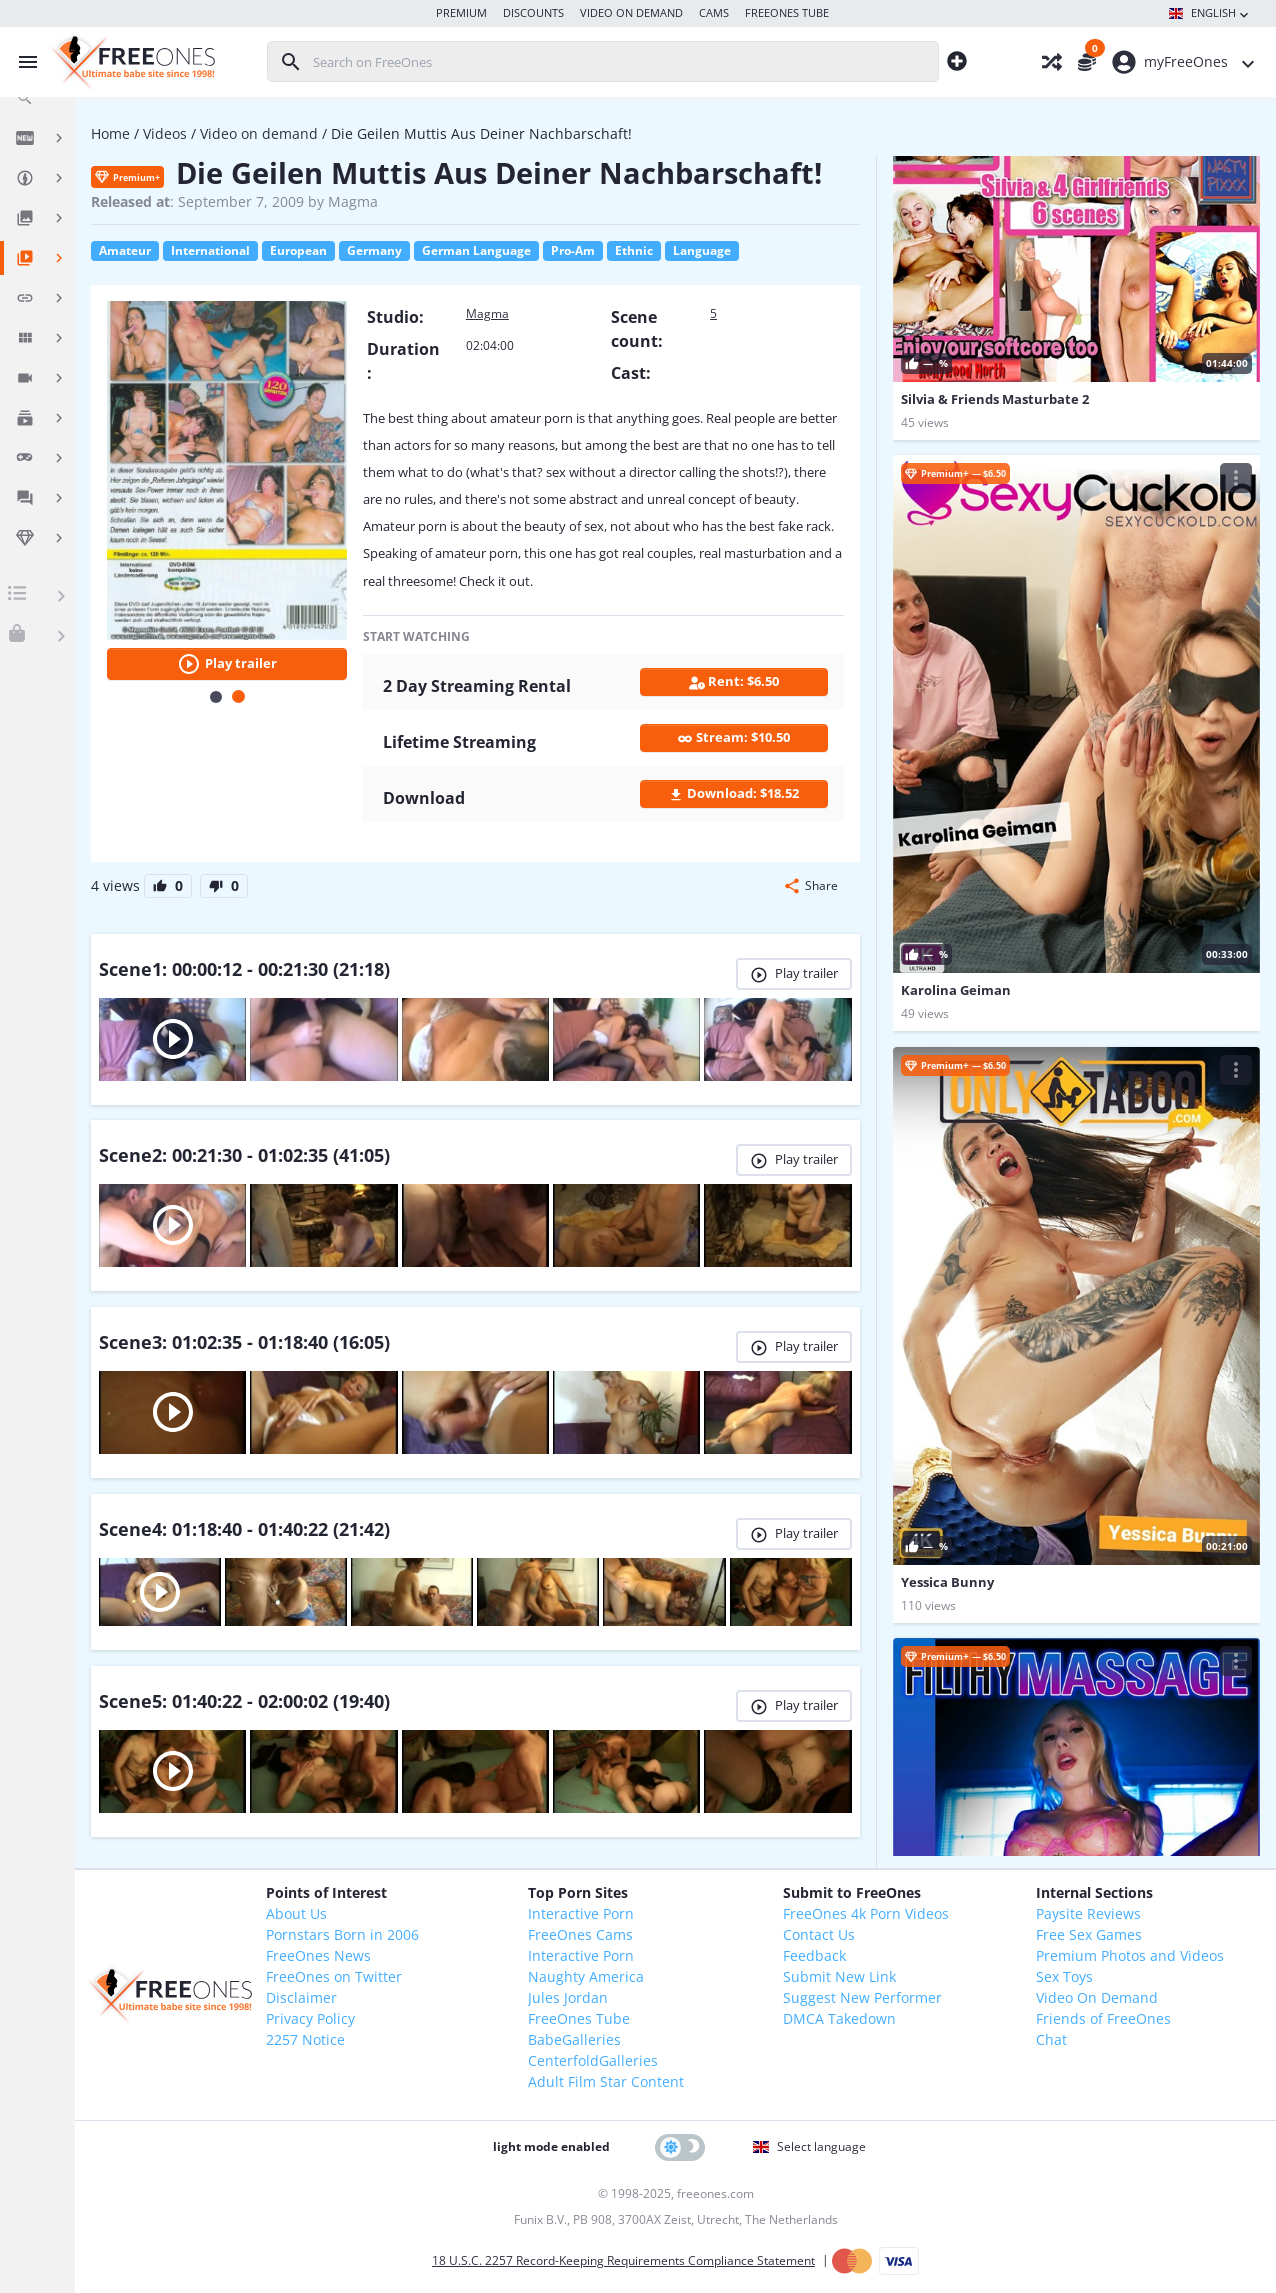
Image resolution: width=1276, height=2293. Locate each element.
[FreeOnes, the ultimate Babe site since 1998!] (130, 62)
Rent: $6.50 (734, 681)
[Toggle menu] (23, 62)
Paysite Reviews (1088, 1913)
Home (110, 133)
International (210, 250)
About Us (296, 1913)
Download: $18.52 (733, 793)
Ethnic (634, 250)
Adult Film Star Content (606, 2081)
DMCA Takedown (839, 2018)
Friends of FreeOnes (1103, 2018)
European (298, 250)
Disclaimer (301, 1997)
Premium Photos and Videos (1130, 1955)
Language (702, 250)
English (1210, 14)
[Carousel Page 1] (216, 697)
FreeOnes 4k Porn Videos (866, 1913)
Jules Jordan (568, 1997)
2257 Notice (305, 2039)
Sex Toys (1064, 1976)
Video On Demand (1097, 1997)
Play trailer (227, 664)
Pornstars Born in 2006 (342, 1934)
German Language (476, 250)
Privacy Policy (310, 2018)
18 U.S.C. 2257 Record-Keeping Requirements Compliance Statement (623, 2260)
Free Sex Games (1089, 1934)
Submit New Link (839, 1976)
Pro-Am (573, 250)
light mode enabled (551, 2146)
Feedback (814, 1955)
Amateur (125, 250)
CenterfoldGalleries (593, 2060)
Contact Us (819, 1934)
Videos (165, 133)
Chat (1051, 2039)
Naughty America (586, 1976)
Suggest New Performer (862, 1997)
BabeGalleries (574, 2039)
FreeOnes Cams (580, 1934)
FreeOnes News (318, 1955)
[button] (810, 886)
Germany (374, 250)
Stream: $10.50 (733, 737)
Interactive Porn (581, 1913)
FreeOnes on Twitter (334, 1976)
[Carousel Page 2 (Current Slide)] (238, 696)
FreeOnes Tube (579, 2018)
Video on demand (259, 133)
